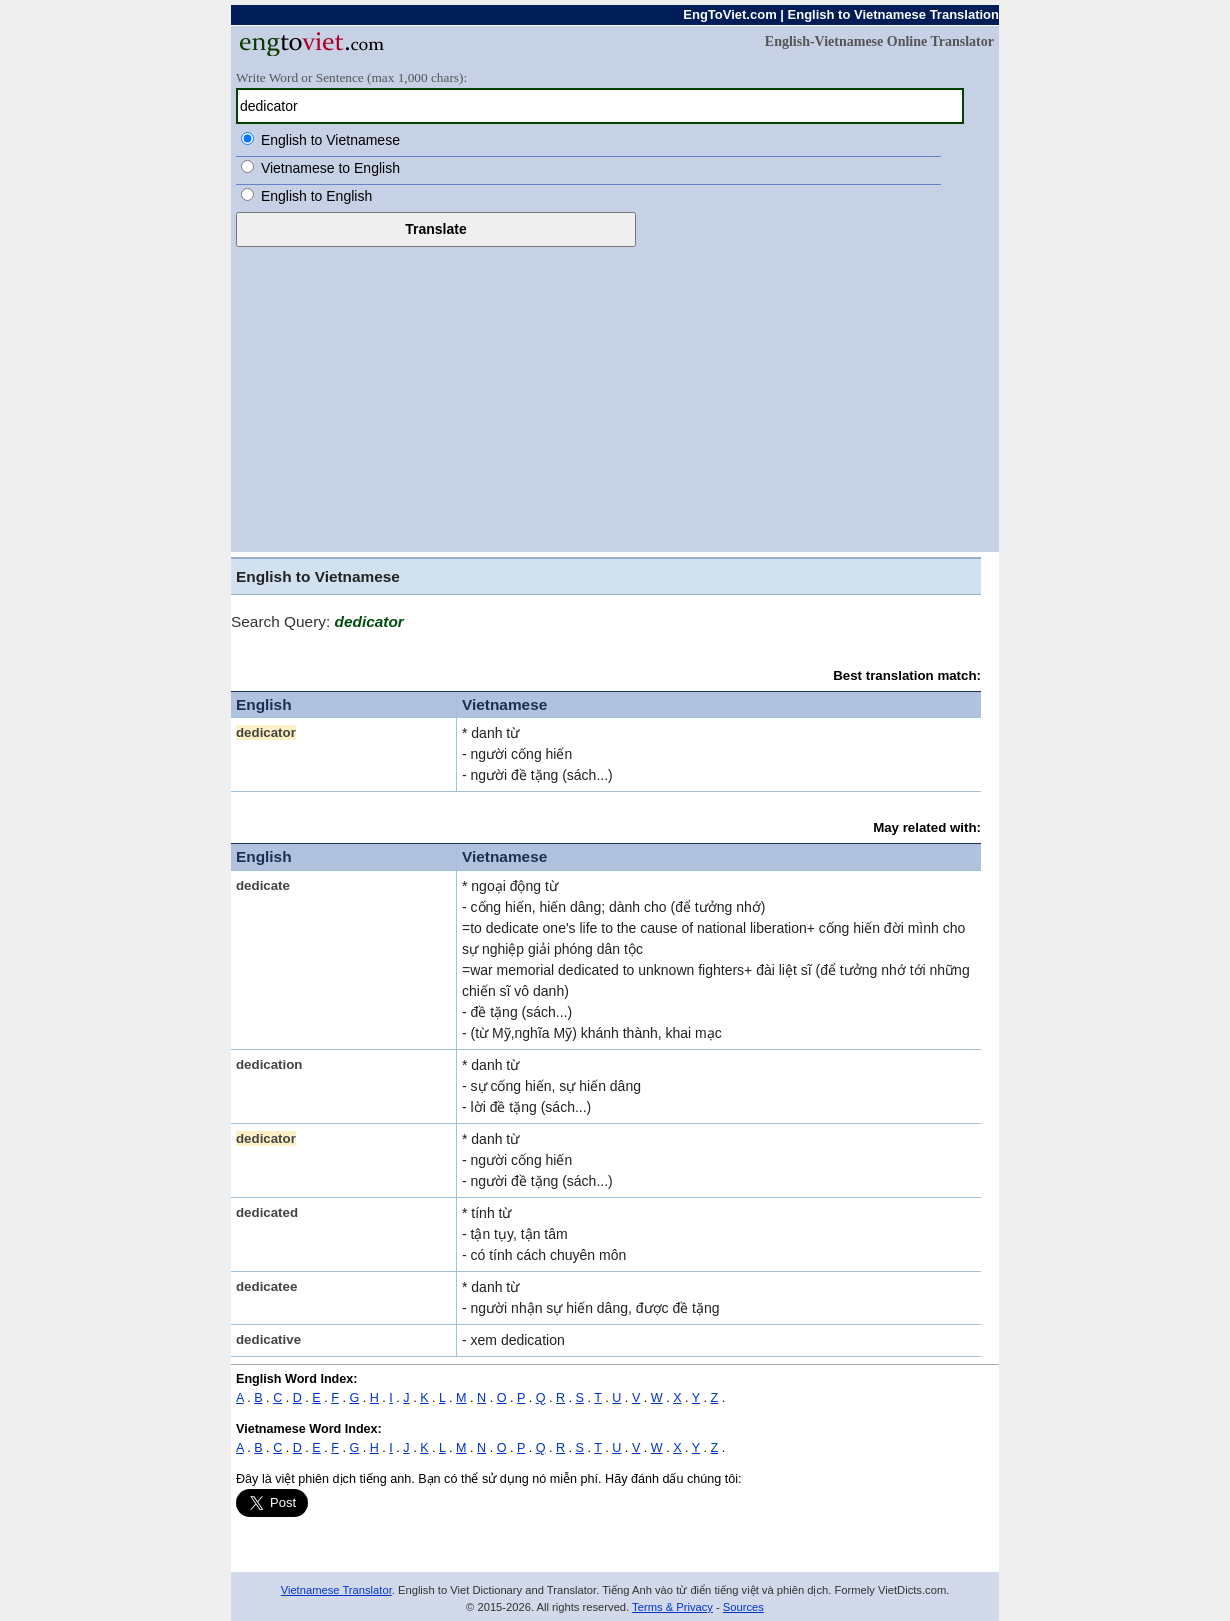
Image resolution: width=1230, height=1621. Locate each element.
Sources (743, 1607)
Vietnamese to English (330, 168)
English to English (316, 196)
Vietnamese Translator (336, 1590)
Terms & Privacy (672, 1607)
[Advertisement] (615, 397)
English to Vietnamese (330, 140)
